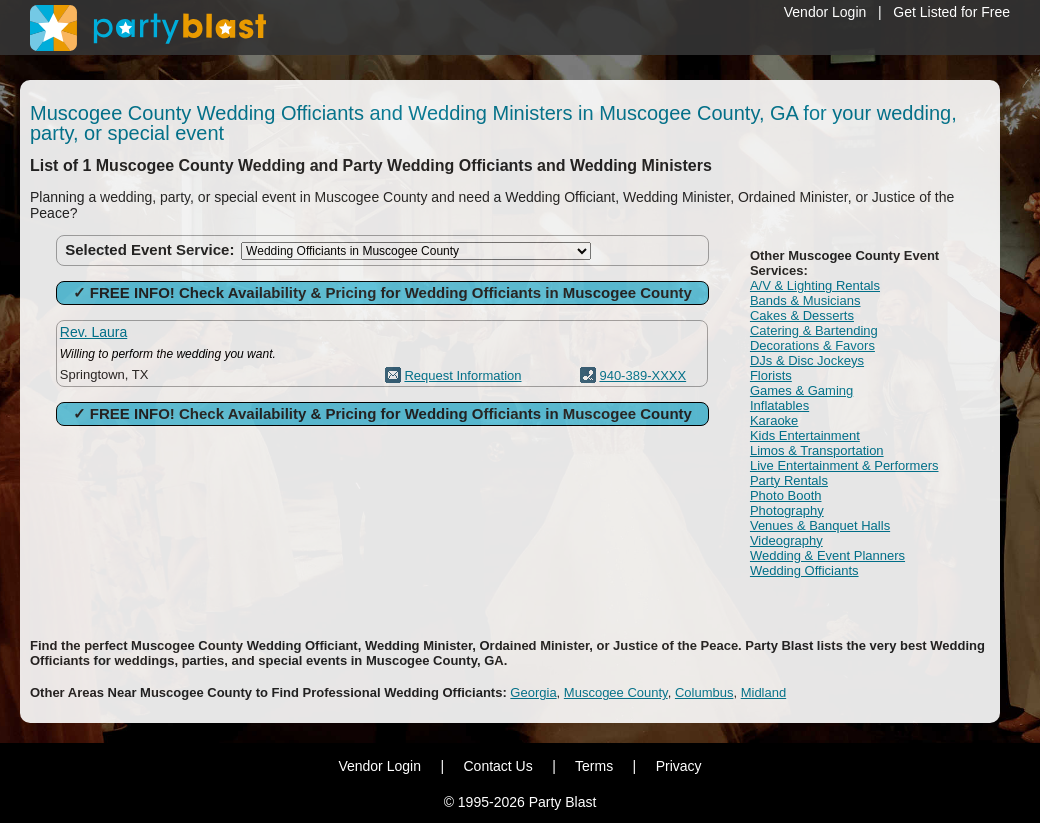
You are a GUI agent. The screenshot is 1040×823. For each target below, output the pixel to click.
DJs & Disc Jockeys (807, 360)
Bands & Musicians (805, 300)
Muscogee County (616, 692)
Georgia (533, 692)
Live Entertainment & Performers (844, 465)
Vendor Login (825, 12)
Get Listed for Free (951, 12)
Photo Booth (786, 495)
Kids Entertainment (805, 435)
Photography (787, 510)
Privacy (679, 766)
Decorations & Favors (812, 345)
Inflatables (779, 405)
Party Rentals (789, 480)
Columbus (704, 692)
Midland (764, 692)
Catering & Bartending (814, 330)
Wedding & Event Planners (827, 555)
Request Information (462, 375)
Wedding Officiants (804, 570)
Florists (771, 375)
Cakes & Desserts (802, 315)
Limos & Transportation (817, 450)
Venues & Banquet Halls (820, 525)
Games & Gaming (801, 390)
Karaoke (774, 420)
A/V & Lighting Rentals (815, 285)
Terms (594, 766)
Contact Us (497, 766)
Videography (786, 540)
